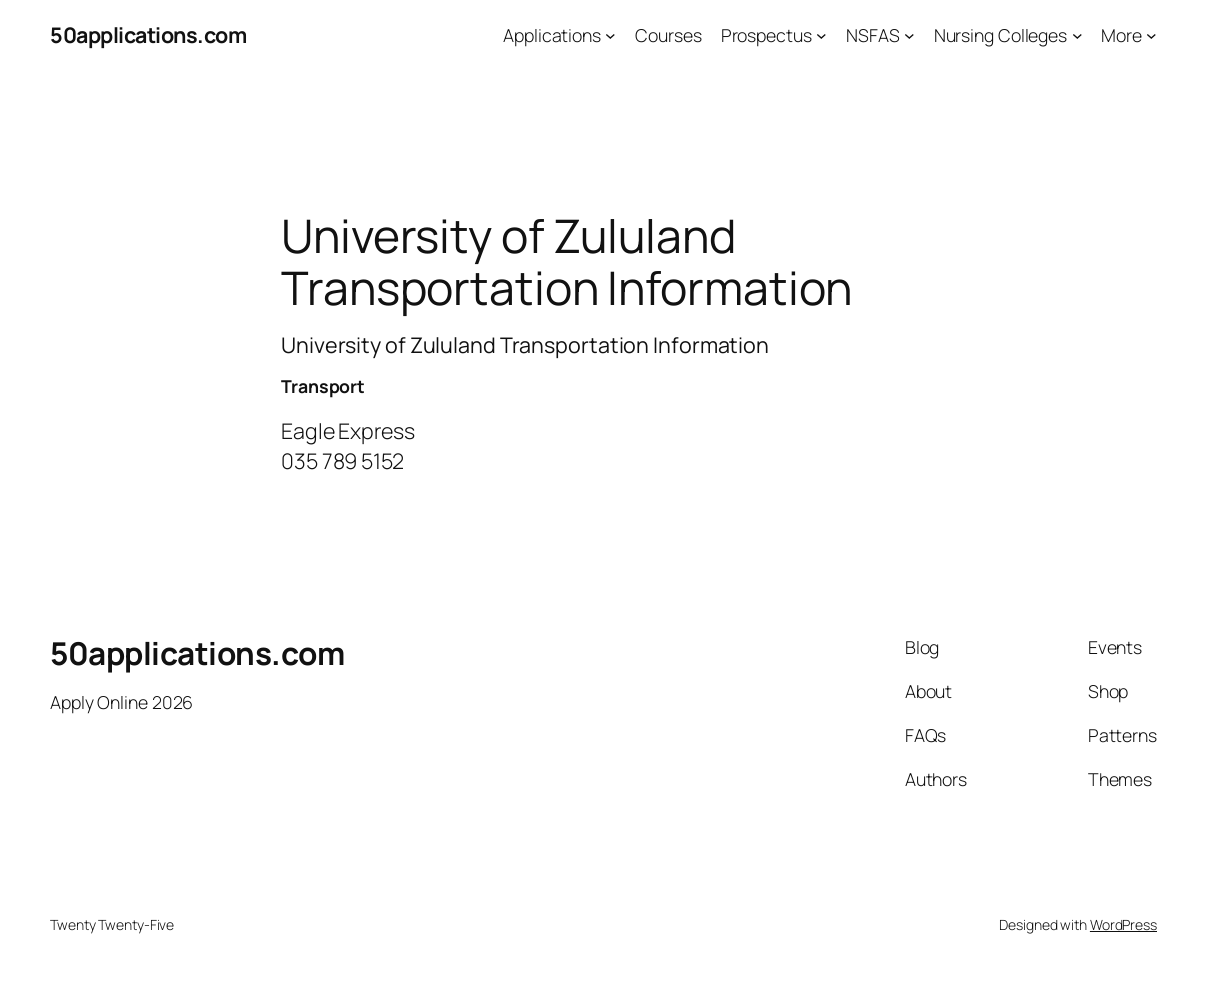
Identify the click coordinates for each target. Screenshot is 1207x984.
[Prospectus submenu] (821, 35)
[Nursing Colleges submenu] (1077, 35)
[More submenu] (1151, 35)
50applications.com (148, 34)
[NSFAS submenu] (909, 35)
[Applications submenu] (610, 35)
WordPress (1123, 924)
